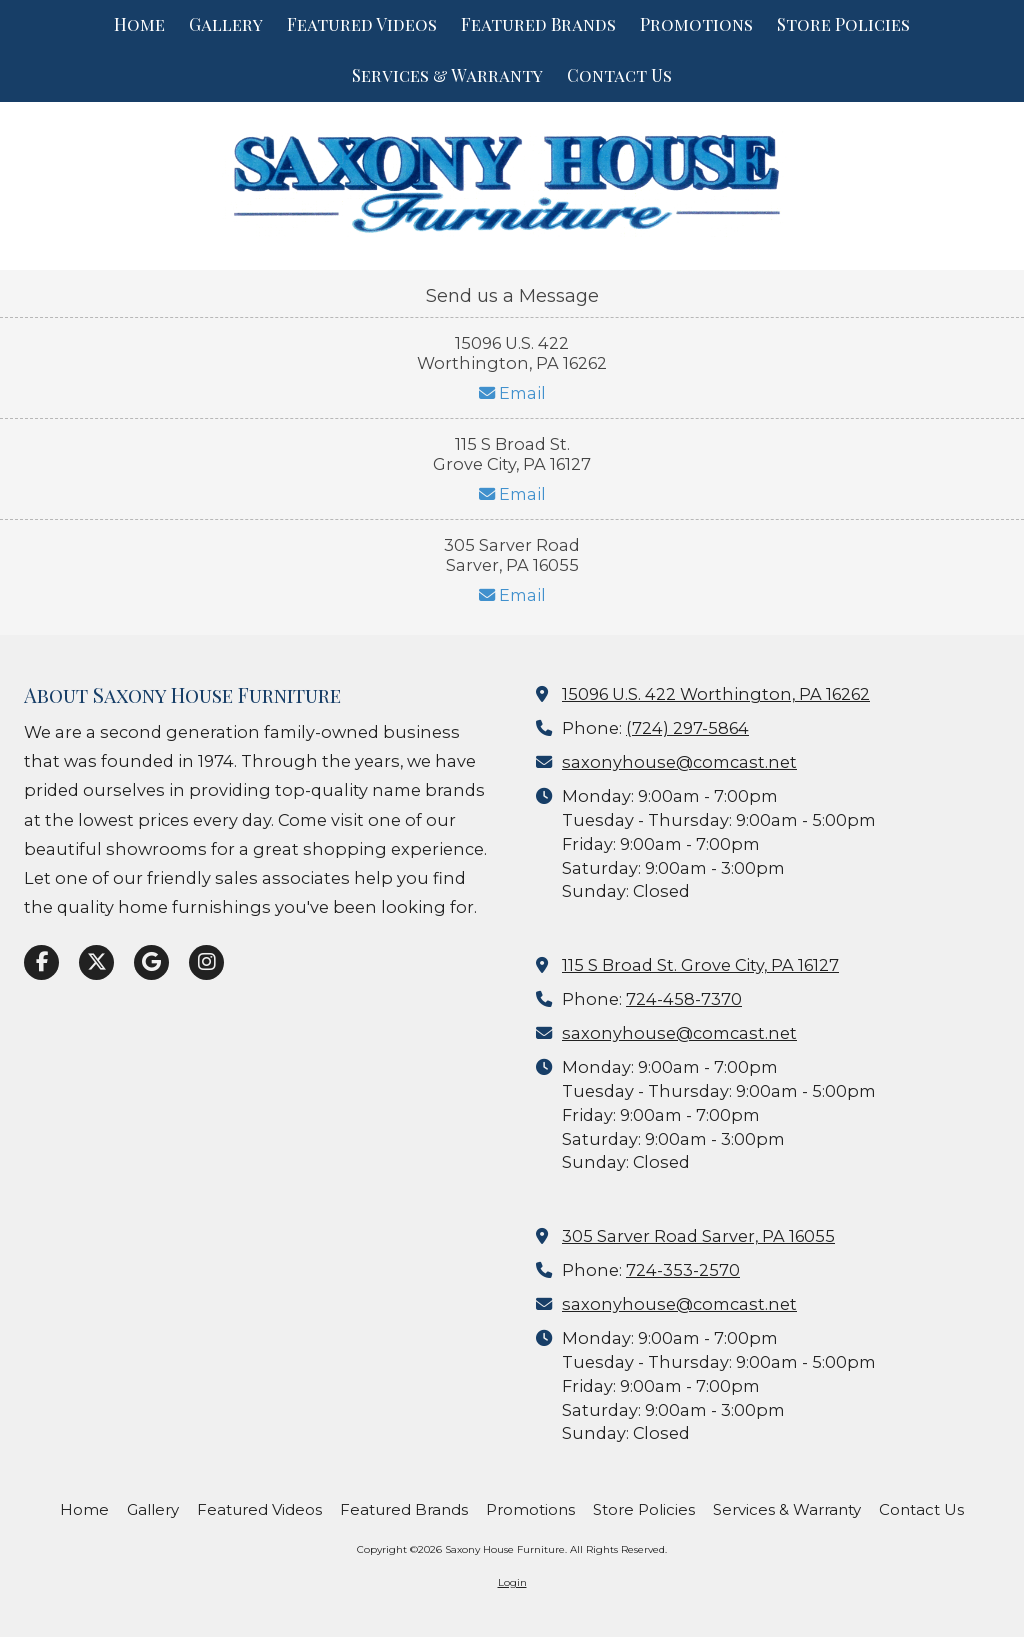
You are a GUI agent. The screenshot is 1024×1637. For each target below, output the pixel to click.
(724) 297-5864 (687, 728)
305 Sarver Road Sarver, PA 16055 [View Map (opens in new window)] (698, 1236)
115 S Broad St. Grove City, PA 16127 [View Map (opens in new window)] (700, 965)
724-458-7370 (684, 999)
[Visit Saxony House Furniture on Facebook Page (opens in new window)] (41, 962)
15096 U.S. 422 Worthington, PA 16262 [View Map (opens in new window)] (716, 694)
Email (512, 393)
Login (512, 1582)
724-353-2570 (683, 1270)
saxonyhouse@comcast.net (679, 762)
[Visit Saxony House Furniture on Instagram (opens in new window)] (206, 962)
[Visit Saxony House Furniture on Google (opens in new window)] (151, 962)
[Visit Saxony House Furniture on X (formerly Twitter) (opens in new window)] (96, 962)
